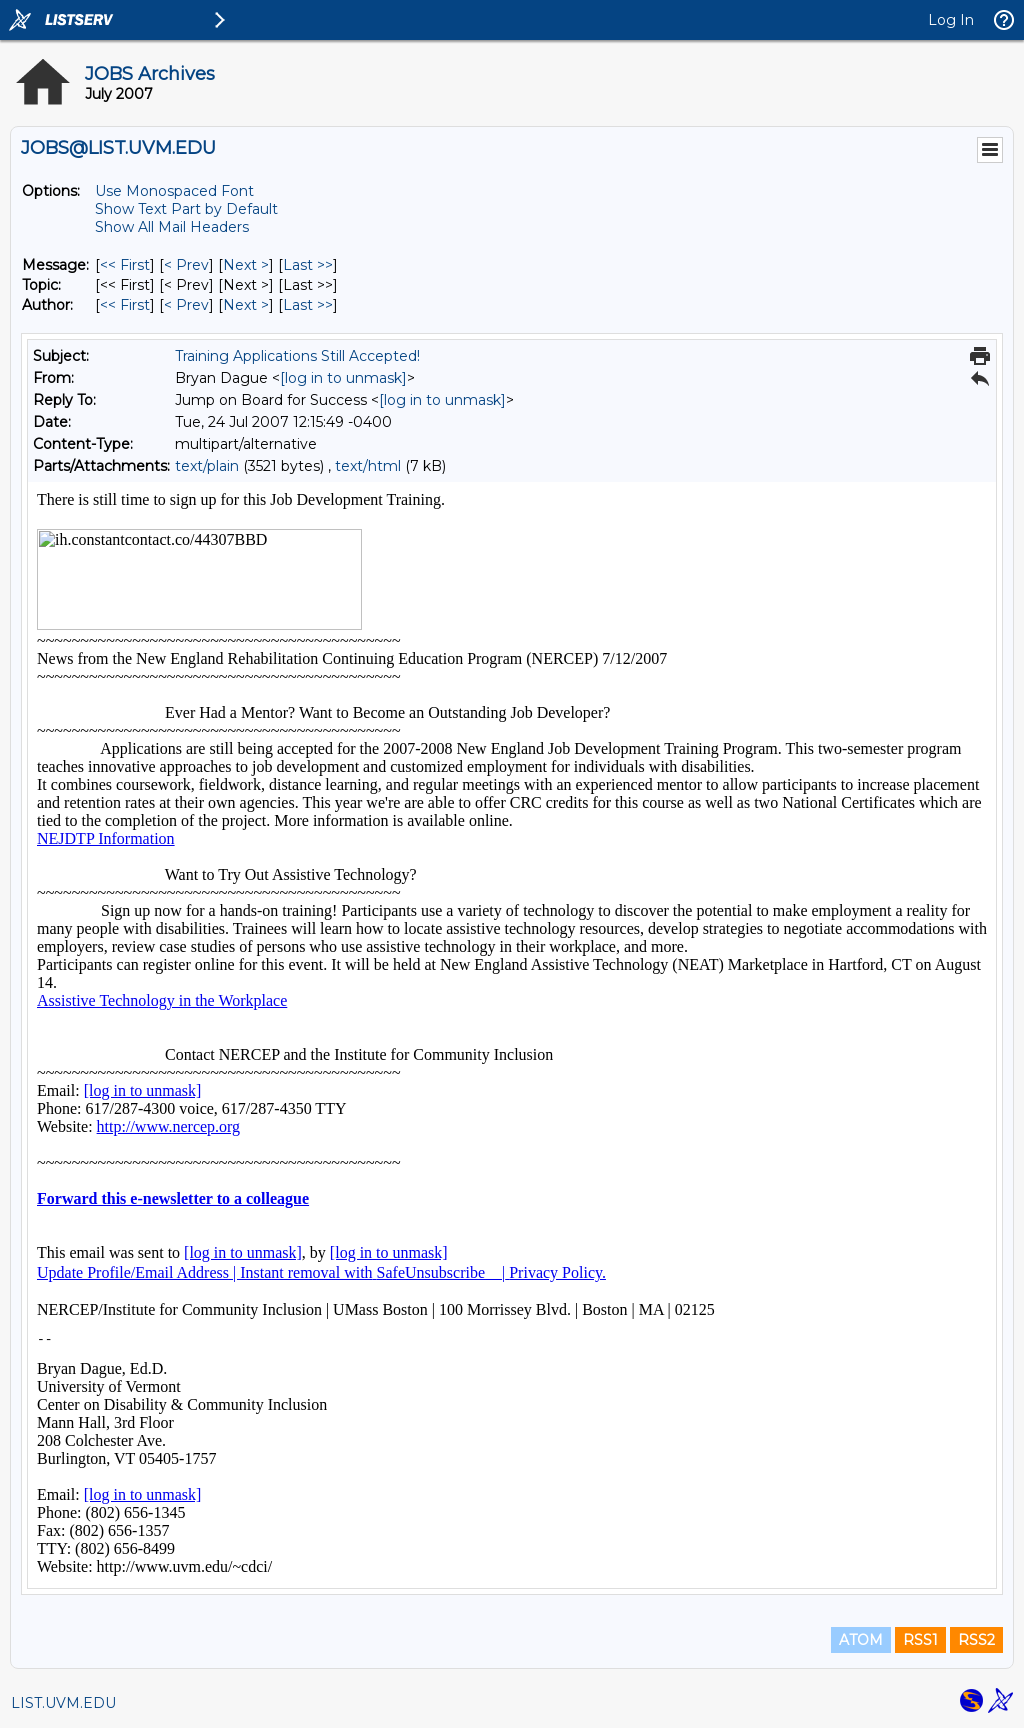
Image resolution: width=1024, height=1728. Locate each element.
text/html (368, 466)
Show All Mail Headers (172, 227)
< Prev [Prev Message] (186, 265)
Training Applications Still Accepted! (297, 356)
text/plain (207, 466)
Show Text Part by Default (186, 209)
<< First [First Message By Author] (125, 305)
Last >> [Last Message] (308, 265)
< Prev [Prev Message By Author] (186, 305)
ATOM (861, 1640)
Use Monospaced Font (174, 191)
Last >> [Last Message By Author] (308, 305)
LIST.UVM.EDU (63, 1703)
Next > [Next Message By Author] (246, 305)
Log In (951, 20)
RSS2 (976, 1640)
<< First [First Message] (125, 265)
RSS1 (920, 1640)
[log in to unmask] (343, 378)
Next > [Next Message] (246, 265)
